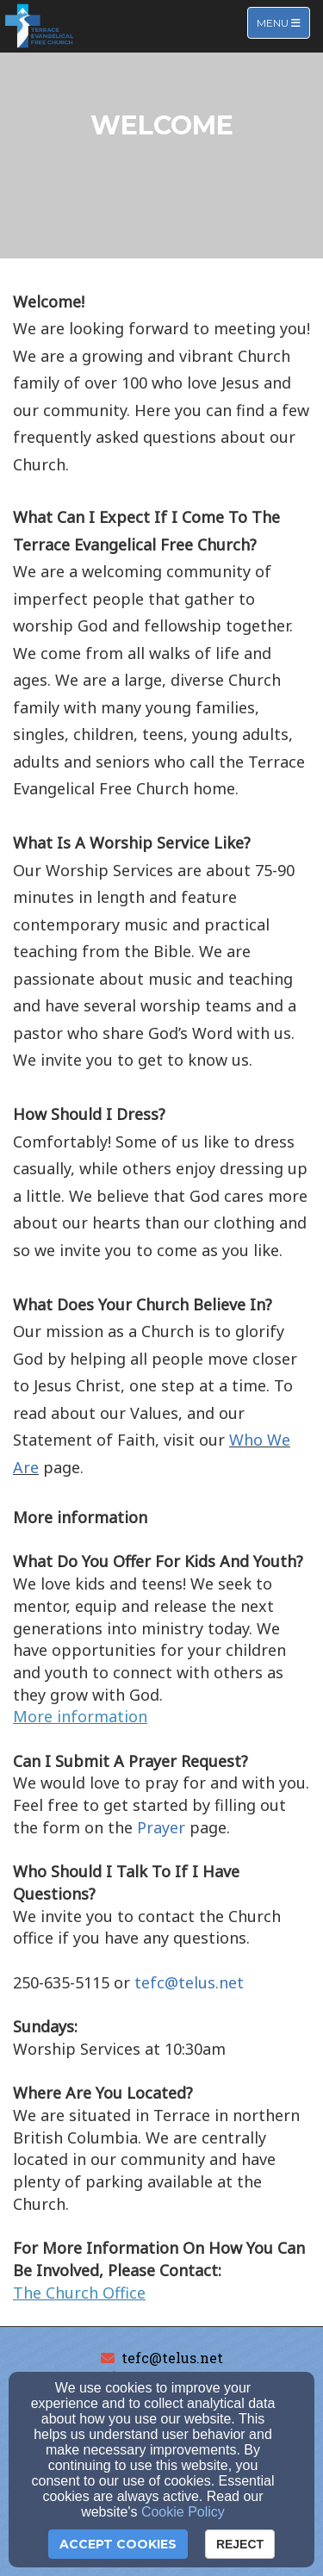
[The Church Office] (79, 2294)
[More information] (80, 1717)
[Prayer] (161, 1828)
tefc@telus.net (172, 2358)
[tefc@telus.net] (189, 1984)
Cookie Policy (183, 2511)
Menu (283, 22)
